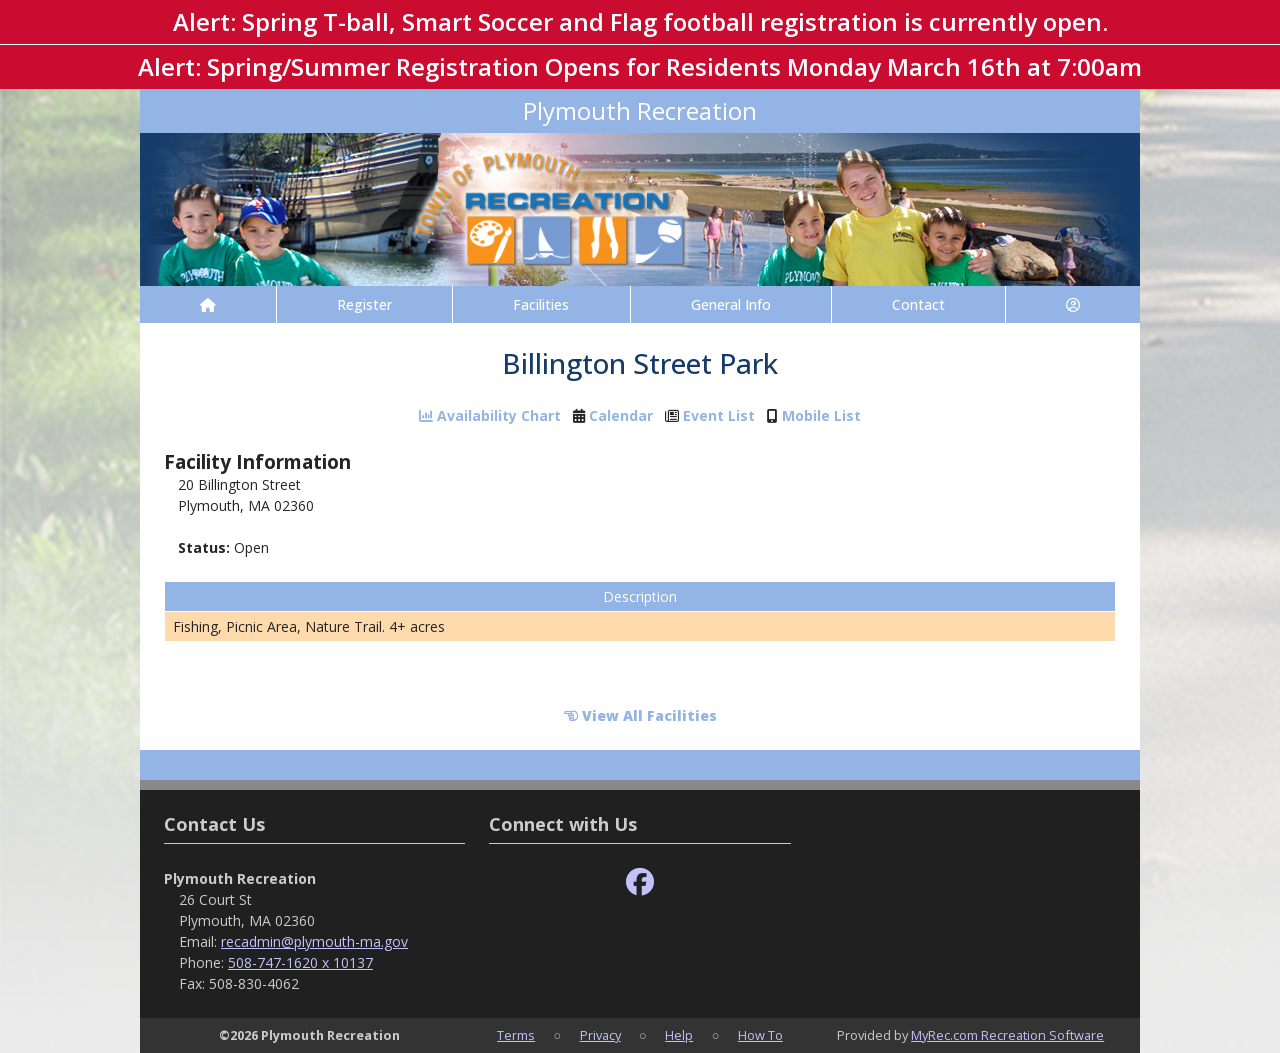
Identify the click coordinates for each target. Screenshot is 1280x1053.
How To (760, 1035)
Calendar (621, 416)
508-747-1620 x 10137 (300, 962)
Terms (516, 1035)
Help (679, 1035)
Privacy (600, 1035)
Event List (719, 416)
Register (364, 304)
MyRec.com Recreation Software (1007, 1035)
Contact (918, 304)
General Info (731, 304)
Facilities (541, 304)
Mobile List (821, 416)
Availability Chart (490, 416)
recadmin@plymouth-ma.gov (314, 941)
